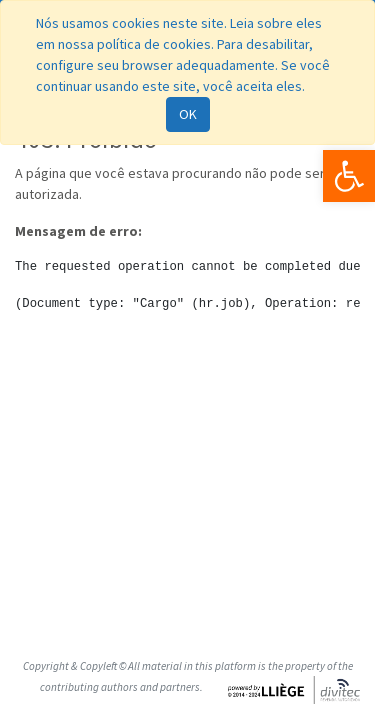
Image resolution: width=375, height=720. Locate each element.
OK (188, 114)
